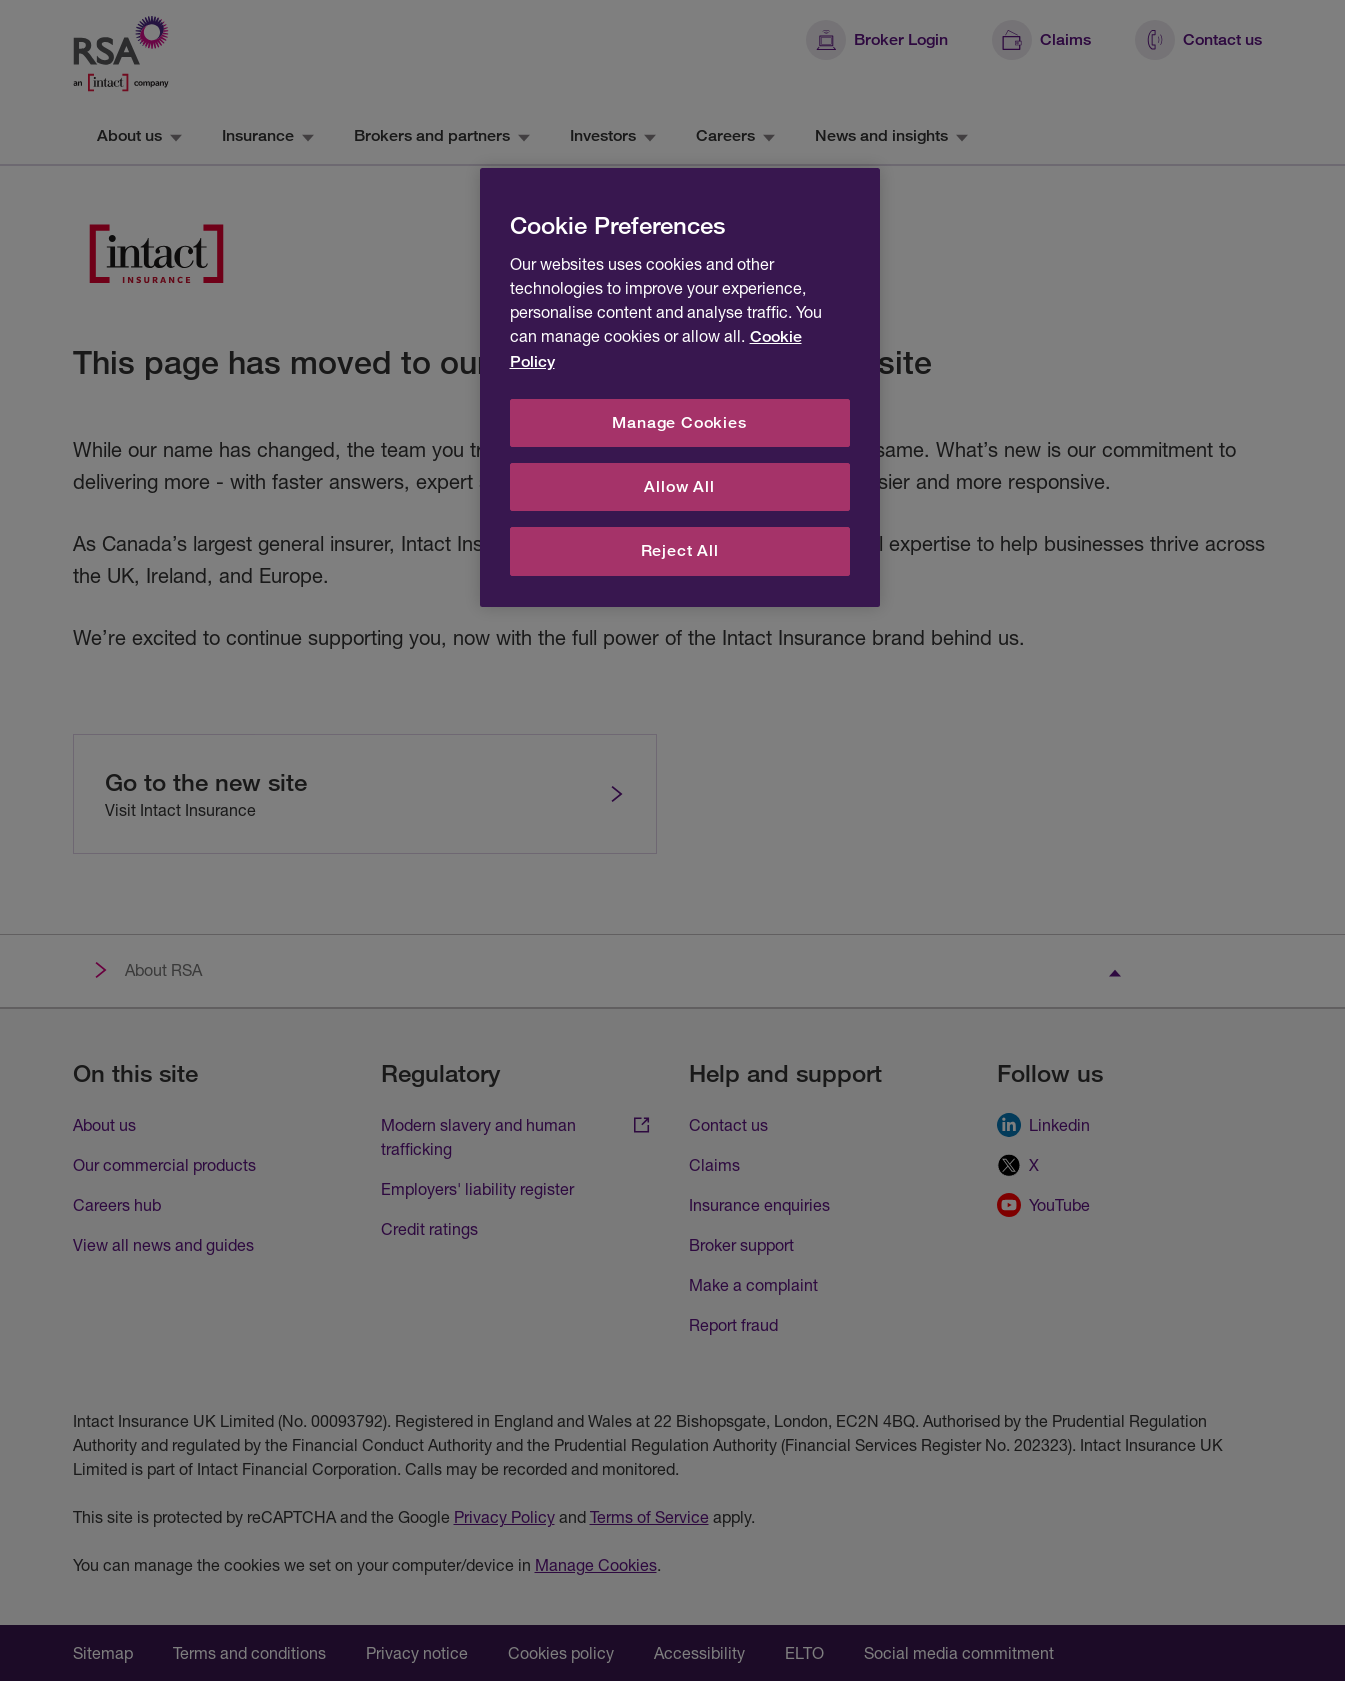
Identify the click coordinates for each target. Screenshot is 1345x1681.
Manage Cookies (679, 422)
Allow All (679, 486)
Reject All (680, 550)
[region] (680, 387)
